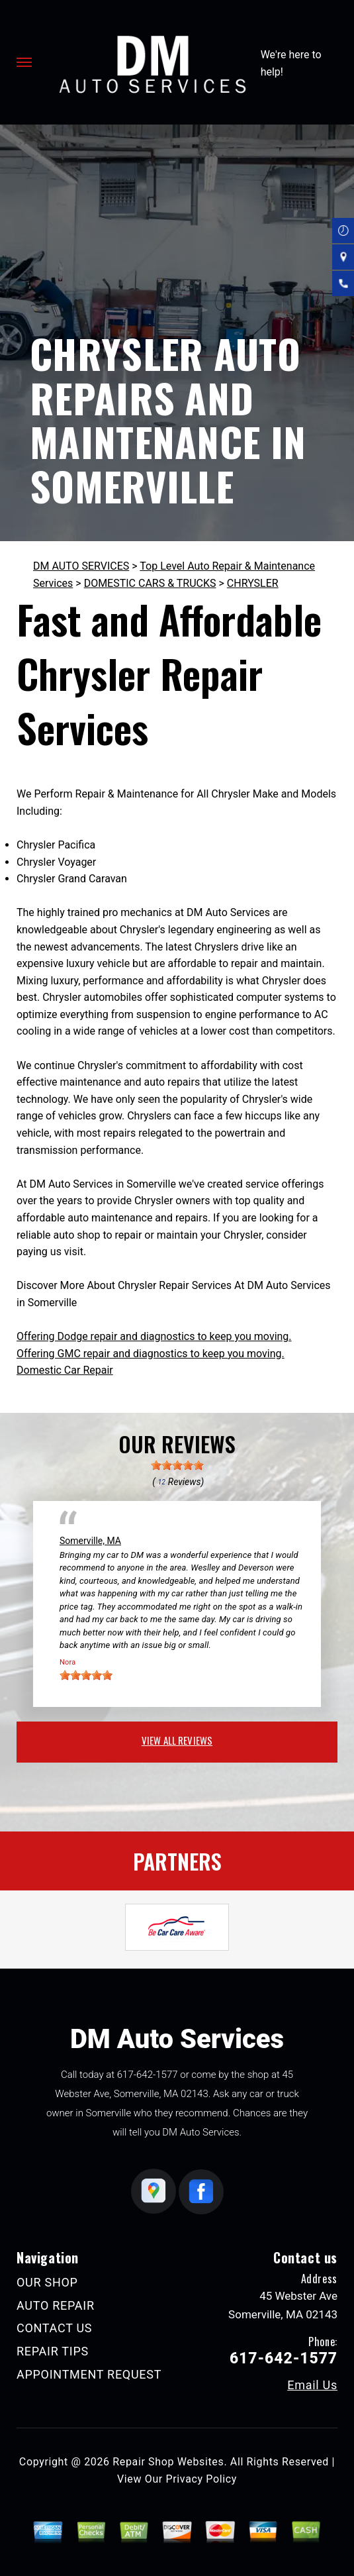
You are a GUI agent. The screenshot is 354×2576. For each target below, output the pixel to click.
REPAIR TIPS (53, 2351)
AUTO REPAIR (56, 2305)
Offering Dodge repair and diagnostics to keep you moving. (154, 1336)
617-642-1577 (147, 2075)
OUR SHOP (47, 2282)
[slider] (177, 1465)
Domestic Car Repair (65, 1370)
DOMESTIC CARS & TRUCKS (150, 583)
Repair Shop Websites (168, 2461)
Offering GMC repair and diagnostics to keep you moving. (151, 1353)
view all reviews (177, 1740)
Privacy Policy (201, 2479)
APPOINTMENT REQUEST (89, 2374)
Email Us (312, 2385)
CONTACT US (54, 2328)
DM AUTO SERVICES (81, 566)
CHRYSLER (253, 583)
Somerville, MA (90, 1540)
